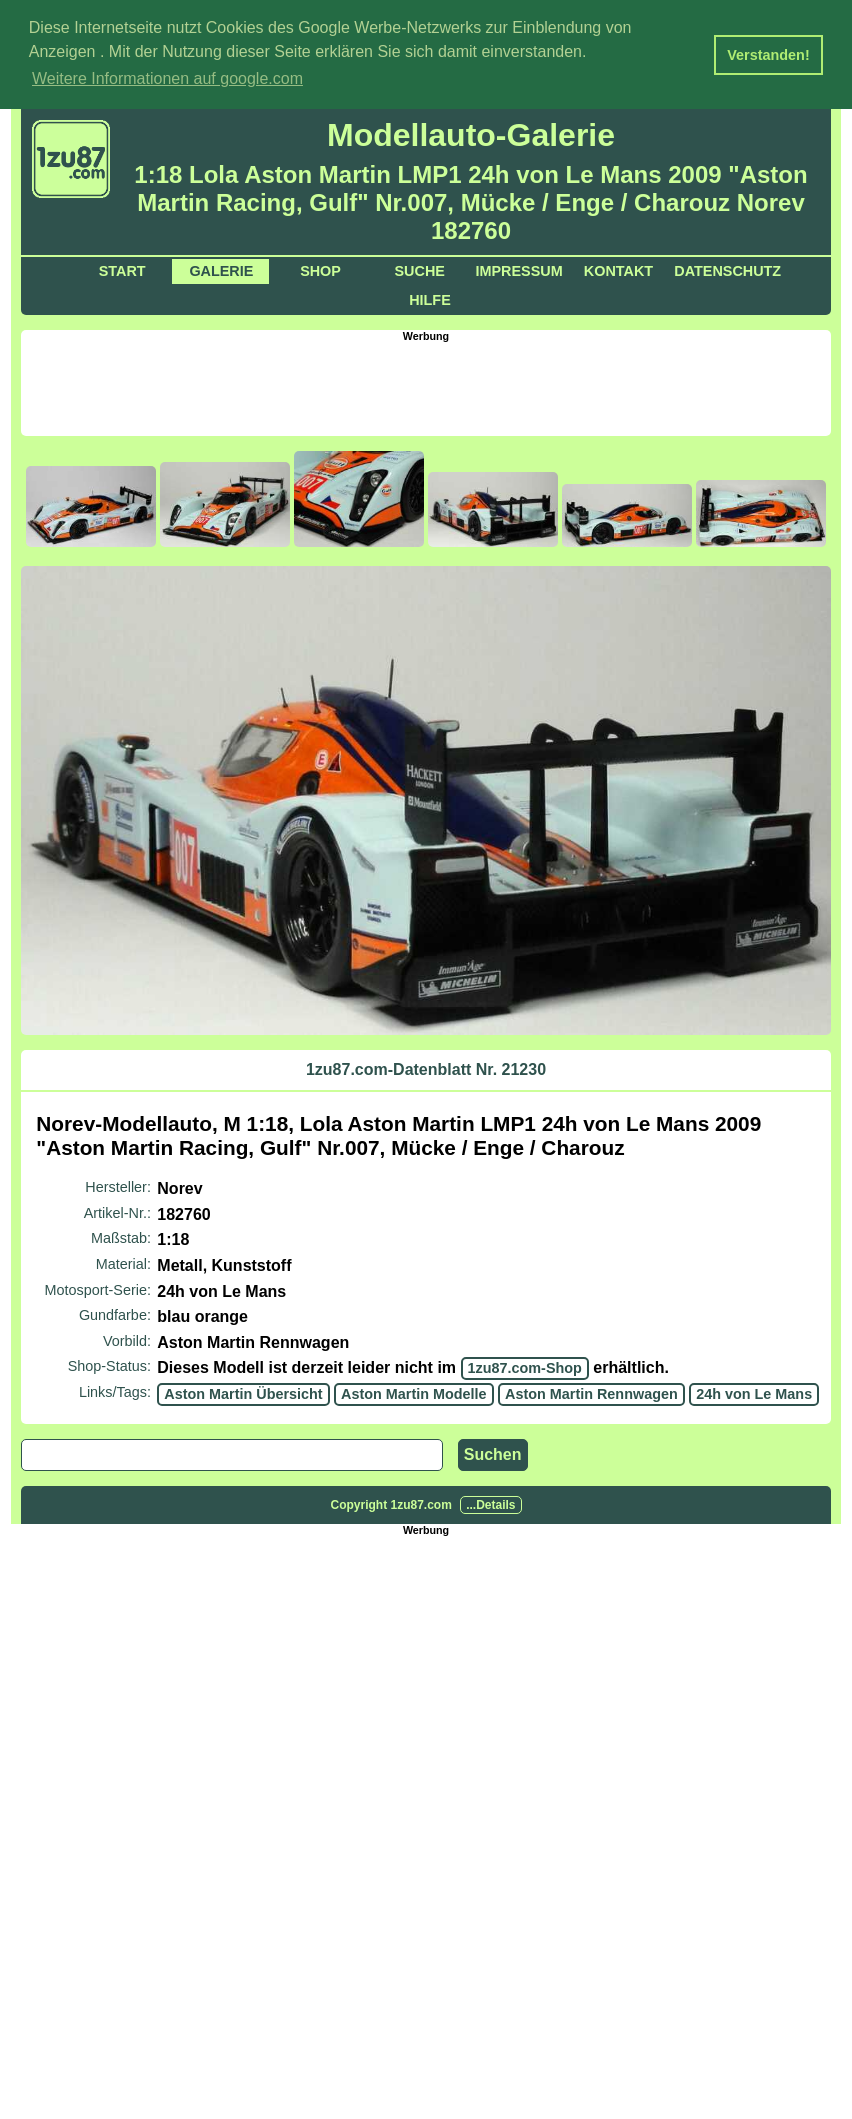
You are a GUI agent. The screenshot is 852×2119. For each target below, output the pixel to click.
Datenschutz (727, 270)
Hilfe (430, 299)
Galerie (221, 270)
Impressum (519, 270)
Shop (320, 270)
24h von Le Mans (754, 1392)
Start (122, 270)
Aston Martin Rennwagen (591, 1392)
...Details (490, 1503)
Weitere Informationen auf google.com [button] (167, 78)
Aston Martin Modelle (414, 1392)
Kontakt (618, 270)
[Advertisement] (426, 386)
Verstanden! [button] (768, 55)
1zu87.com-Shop (525, 1367)
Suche (420, 270)
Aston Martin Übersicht (243, 1392)
